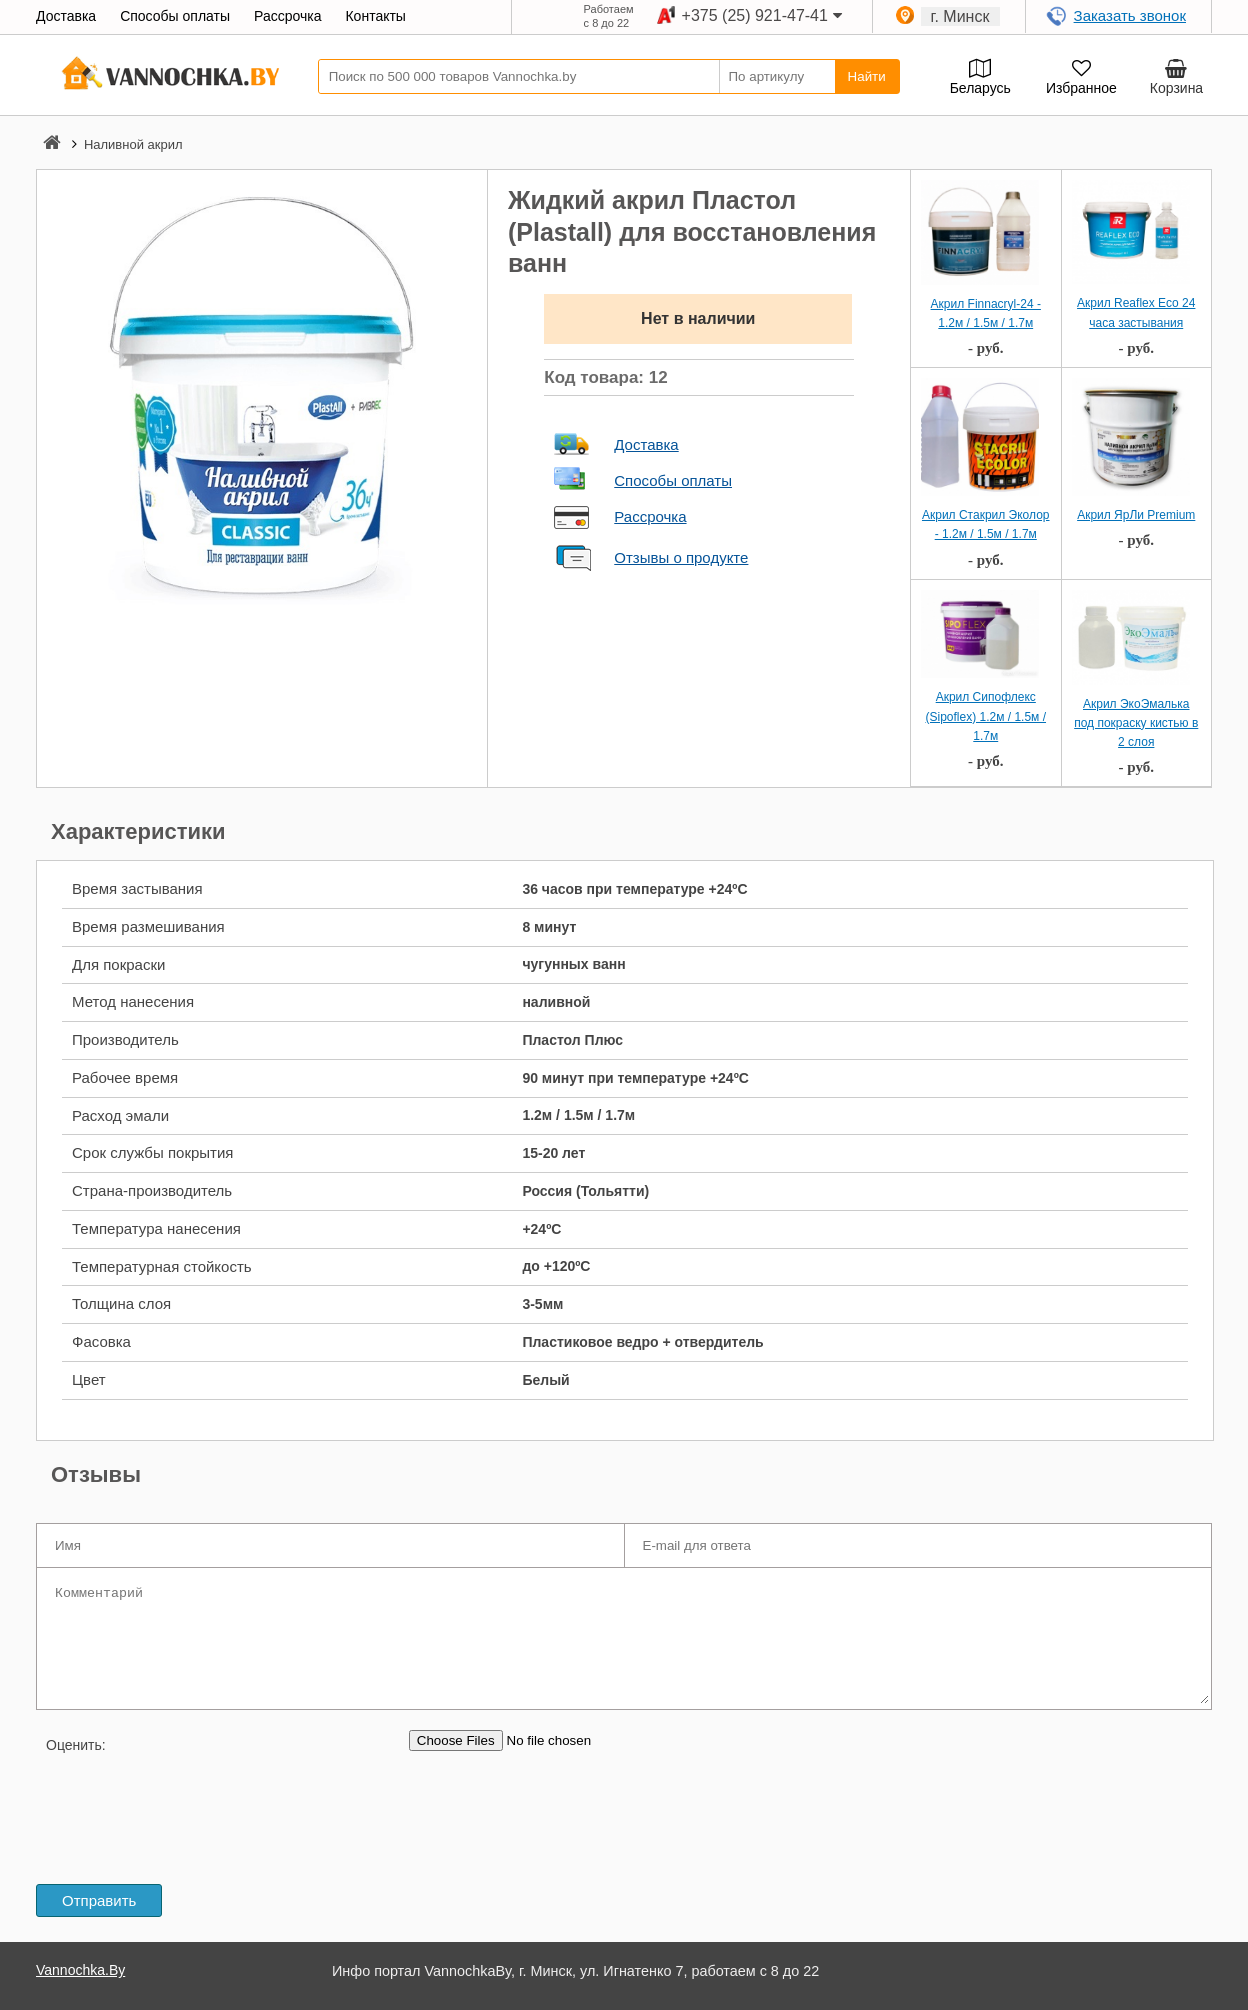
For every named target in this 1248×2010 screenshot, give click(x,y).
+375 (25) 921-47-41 (755, 15)
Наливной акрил (133, 144)
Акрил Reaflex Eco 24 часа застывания (1136, 312)
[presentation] (188, 1815)
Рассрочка (650, 516)
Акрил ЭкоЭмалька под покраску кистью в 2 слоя (1136, 723)
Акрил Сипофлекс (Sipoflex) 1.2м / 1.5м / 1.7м (985, 716)
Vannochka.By (80, 1970)
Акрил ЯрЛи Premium (1136, 515)
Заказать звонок (1130, 15)
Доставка (646, 444)
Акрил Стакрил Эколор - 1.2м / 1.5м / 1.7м (986, 524)
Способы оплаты (673, 480)
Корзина (1176, 88)
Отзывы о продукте (681, 557)
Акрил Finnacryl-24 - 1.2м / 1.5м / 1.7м (986, 313)
